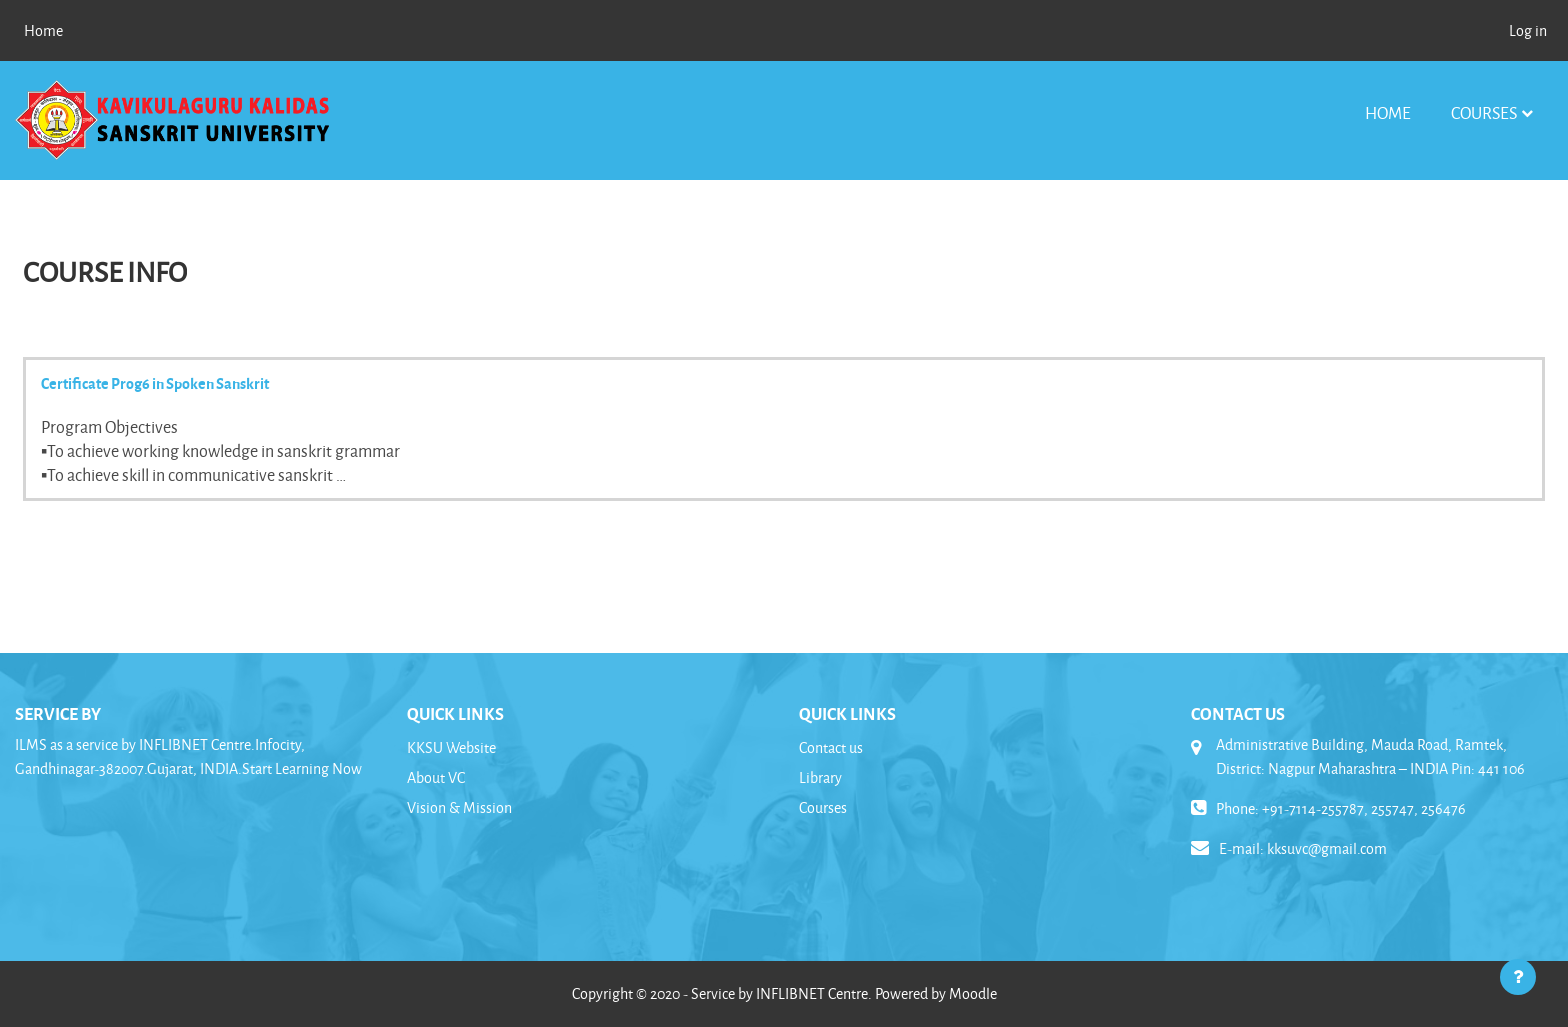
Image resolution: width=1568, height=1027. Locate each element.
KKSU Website (451, 747)
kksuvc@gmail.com (1327, 848)
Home (1388, 112)
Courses (1484, 112)
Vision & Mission (459, 807)
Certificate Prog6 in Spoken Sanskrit (155, 383)
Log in (1528, 30)
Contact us (831, 747)
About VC (436, 777)
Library (820, 777)
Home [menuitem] (43, 30)
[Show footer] (1518, 977)
